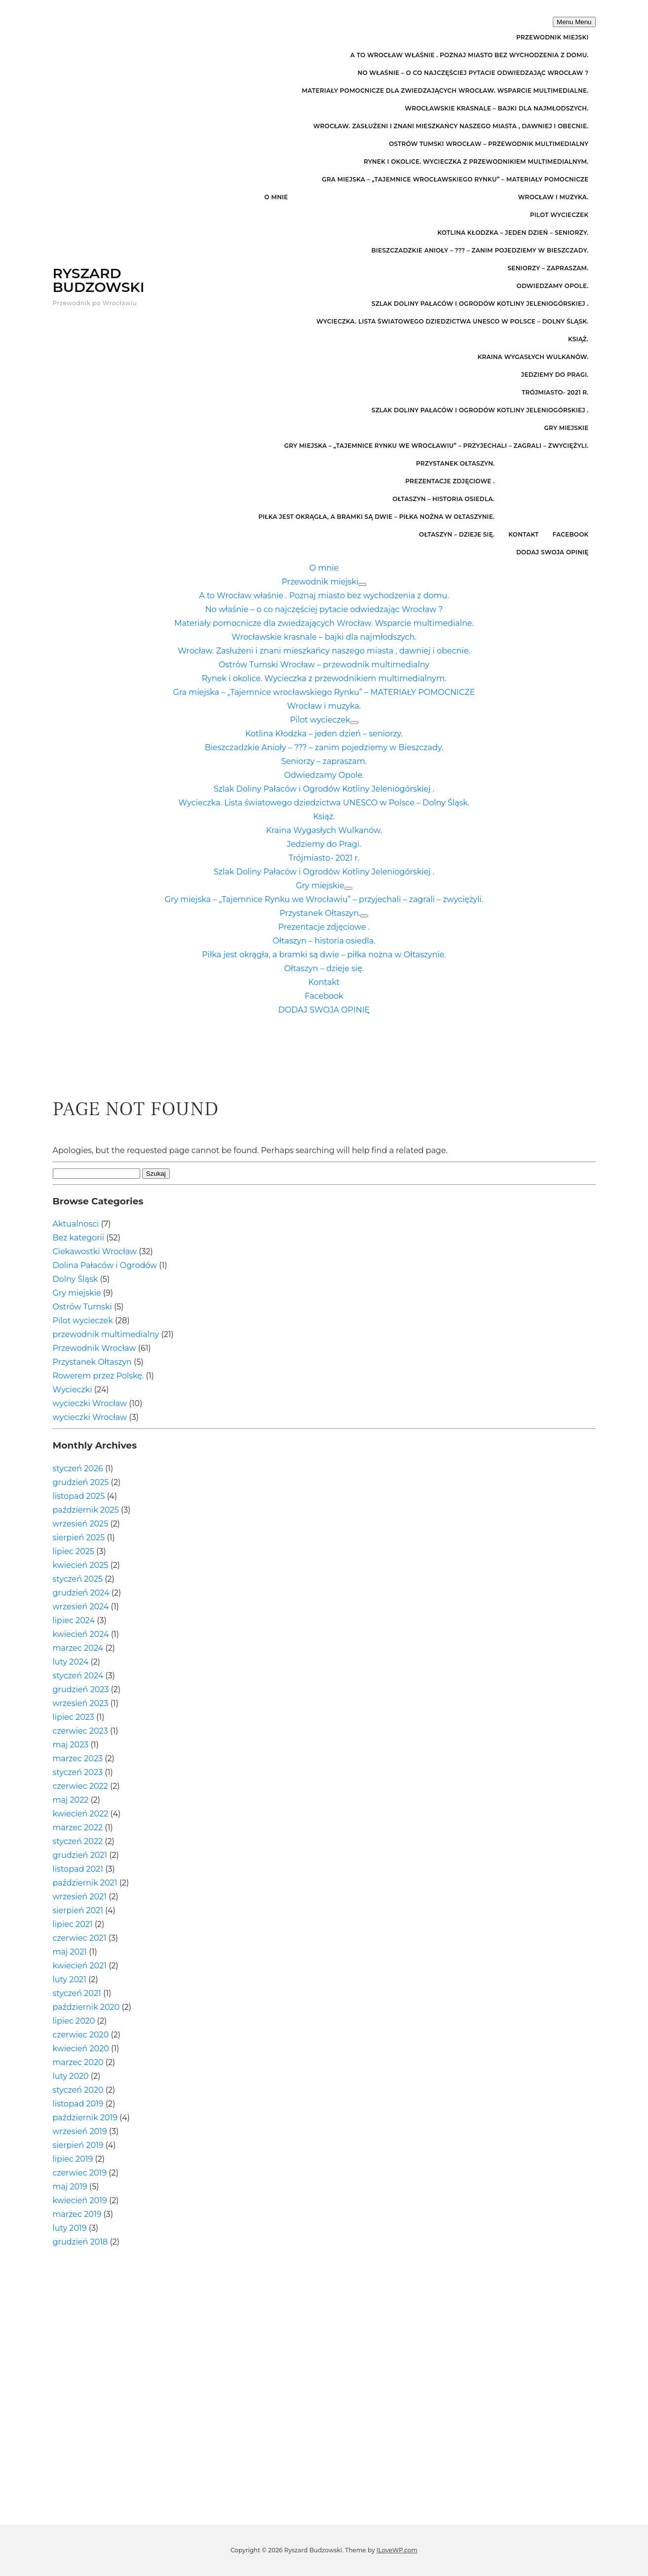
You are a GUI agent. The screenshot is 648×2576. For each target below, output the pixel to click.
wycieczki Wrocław (90, 1403)
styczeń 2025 (78, 1579)
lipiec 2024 (74, 1620)
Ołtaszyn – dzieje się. (457, 534)
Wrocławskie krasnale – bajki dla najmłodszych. (496, 108)
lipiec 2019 (73, 2159)
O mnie (276, 197)
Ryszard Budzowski (99, 280)
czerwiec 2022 (80, 1786)
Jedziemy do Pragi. (555, 374)
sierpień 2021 (78, 1910)
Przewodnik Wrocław (94, 1348)
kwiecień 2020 (81, 2048)
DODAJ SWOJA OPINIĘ (552, 552)
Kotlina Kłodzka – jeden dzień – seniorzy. (512, 232)
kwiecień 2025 (81, 1565)
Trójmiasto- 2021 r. (555, 392)
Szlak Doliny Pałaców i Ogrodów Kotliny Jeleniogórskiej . (480, 303)
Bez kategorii (79, 1237)
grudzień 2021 (80, 1855)
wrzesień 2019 (80, 2131)
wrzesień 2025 (81, 1523)
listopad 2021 (78, 1869)
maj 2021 (70, 1952)
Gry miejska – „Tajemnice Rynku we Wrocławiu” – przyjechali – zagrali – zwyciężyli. (436, 445)
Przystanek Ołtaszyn (92, 1362)
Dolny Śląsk (75, 1279)
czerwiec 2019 (80, 2172)
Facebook (571, 534)
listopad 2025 (79, 1496)
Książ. (578, 339)
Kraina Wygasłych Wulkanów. (533, 357)
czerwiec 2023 (80, 1731)
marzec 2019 (77, 2214)
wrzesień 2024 (81, 1606)
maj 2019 (70, 2186)
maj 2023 (71, 1744)
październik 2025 (86, 1510)
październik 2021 (85, 1882)
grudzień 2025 (81, 1482)
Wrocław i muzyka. (553, 197)
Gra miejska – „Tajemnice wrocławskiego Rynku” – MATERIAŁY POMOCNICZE (455, 179)
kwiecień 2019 (80, 2200)
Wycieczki (72, 1389)
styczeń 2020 (78, 2090)
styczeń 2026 (78, 1468)
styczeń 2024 (78, 1675)
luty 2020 (71, 2076)
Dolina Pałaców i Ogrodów (105, 1265)
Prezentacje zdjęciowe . (450, 481)
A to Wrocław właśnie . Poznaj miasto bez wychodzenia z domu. (469, 55)
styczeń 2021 (77, 1993)
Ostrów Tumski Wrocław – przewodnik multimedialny (489, 143)
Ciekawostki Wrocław (95, 1251)
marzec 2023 (78, 1758)
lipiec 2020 (74, 2021)
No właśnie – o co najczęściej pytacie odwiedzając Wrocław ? (472, 72)
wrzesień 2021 (80, 1896)
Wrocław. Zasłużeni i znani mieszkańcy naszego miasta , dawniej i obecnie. (451, 126)
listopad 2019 (78, 2103)
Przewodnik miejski (552, 37)
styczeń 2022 (78, 1841)
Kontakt (523, 534)
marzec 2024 (78, 1648)
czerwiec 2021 (80, 1938)
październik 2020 (86, 2007)
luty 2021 (69, 1979)
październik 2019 (85, 2117)
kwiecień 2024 (81, 1634)
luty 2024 (71, 1662)
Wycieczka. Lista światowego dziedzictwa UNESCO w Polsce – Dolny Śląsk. (452, 321)
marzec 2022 (78, 1827)
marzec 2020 (78, 2062)
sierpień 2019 (78, 2145)
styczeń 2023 (78, 1772)
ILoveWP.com (397, 2550)
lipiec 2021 (73, 1924)
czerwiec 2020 (81, 2034)
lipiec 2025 (73, 1551)
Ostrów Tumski (82, 1306)
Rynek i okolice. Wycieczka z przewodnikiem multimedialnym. (476, 161)
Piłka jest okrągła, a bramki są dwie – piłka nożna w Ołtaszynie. (376, 516)
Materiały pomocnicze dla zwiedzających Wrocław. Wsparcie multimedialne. (445, 90)
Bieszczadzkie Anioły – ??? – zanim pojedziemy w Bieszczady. (479, 250)
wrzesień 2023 (81, 1703)
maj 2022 (71, 1800)
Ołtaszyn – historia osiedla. (443, 499)
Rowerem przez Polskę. (98, 1375)
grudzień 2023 (81, 1689)
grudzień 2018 (80, 2242)
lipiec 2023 (73, 1717)
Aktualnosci (76, 1224)
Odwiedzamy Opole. (553, 286)
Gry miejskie (566, 428)
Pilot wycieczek (559, 214)
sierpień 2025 (79, 1537)
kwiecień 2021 (80, 1965)
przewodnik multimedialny (106, 1334)
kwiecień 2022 (81, 1813)
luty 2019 (70, 2228)
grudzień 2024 (81, 1592)
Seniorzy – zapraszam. (548, 268)
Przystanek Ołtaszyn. (455, 463)
